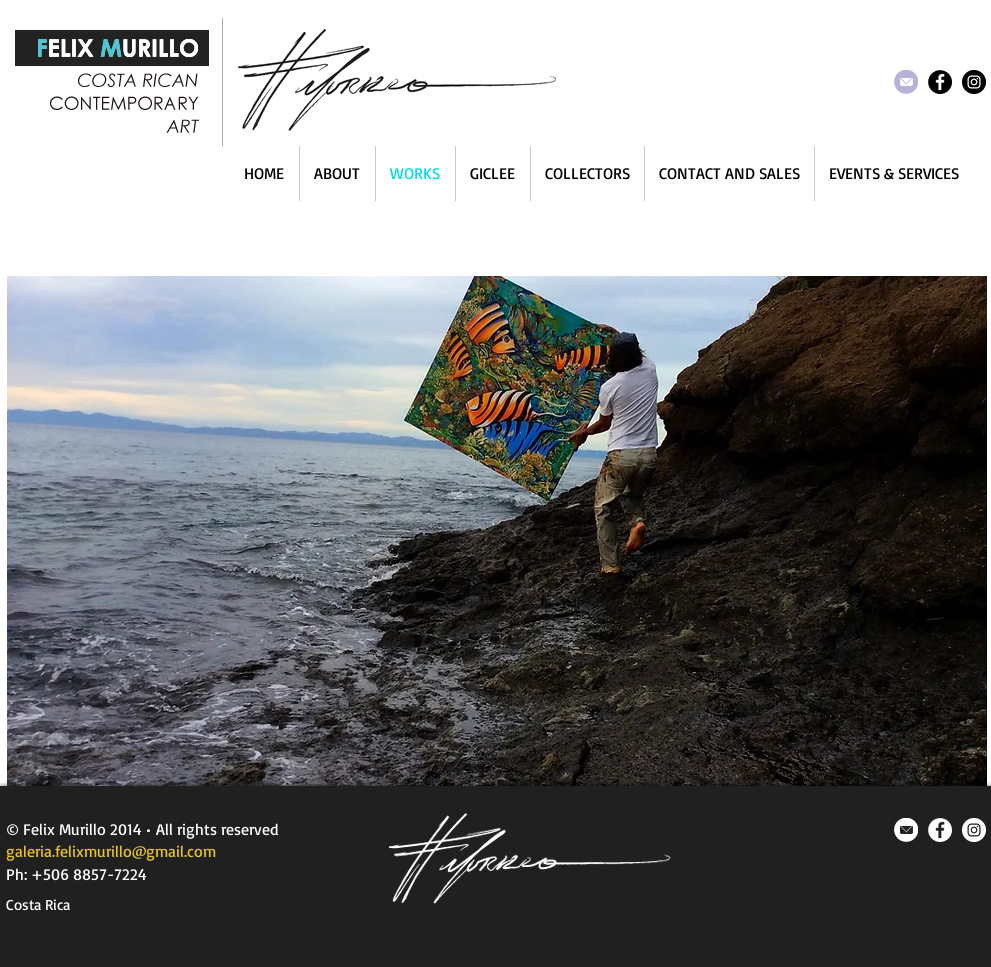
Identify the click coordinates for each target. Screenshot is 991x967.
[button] (497, 531)
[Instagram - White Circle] (974, 830)
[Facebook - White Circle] (940, 830)
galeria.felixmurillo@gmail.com (111, 851)
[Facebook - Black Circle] (940, 82)
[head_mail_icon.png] (906, 82)
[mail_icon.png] (906, 830)
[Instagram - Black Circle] (974, 82)
